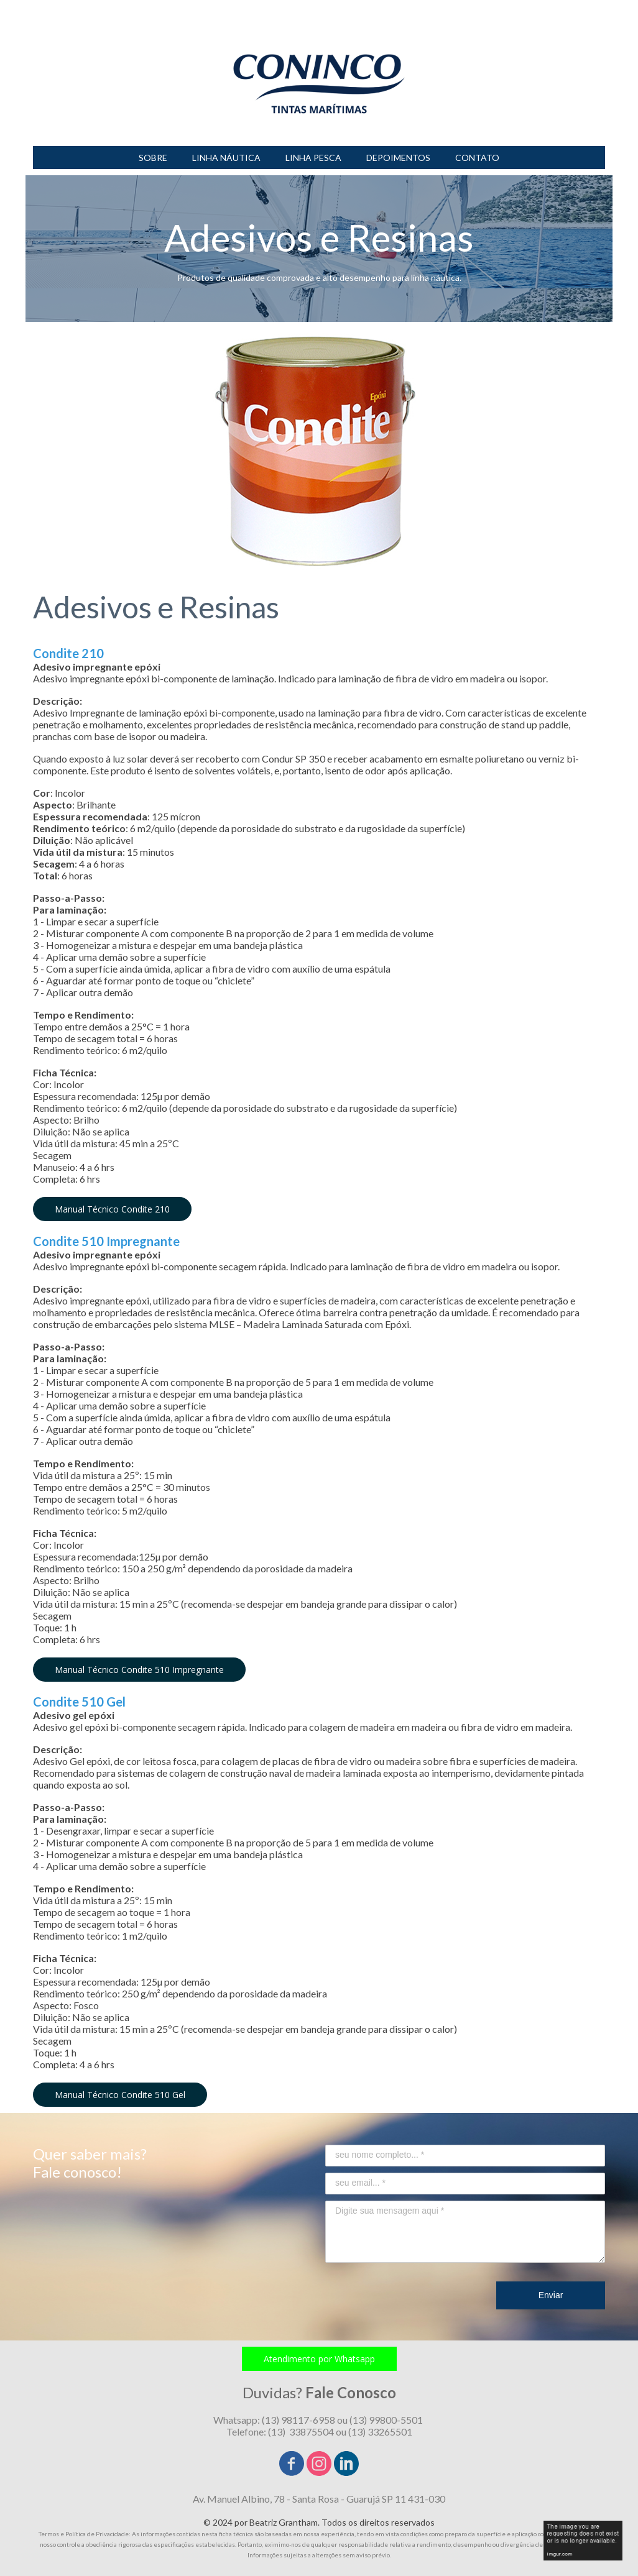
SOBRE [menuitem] (153, 157)
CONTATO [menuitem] (477, 157)
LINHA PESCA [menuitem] (313, 157)
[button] (112, 1209)
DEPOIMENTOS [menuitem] (398, 157)
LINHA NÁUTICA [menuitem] (226, 157)
